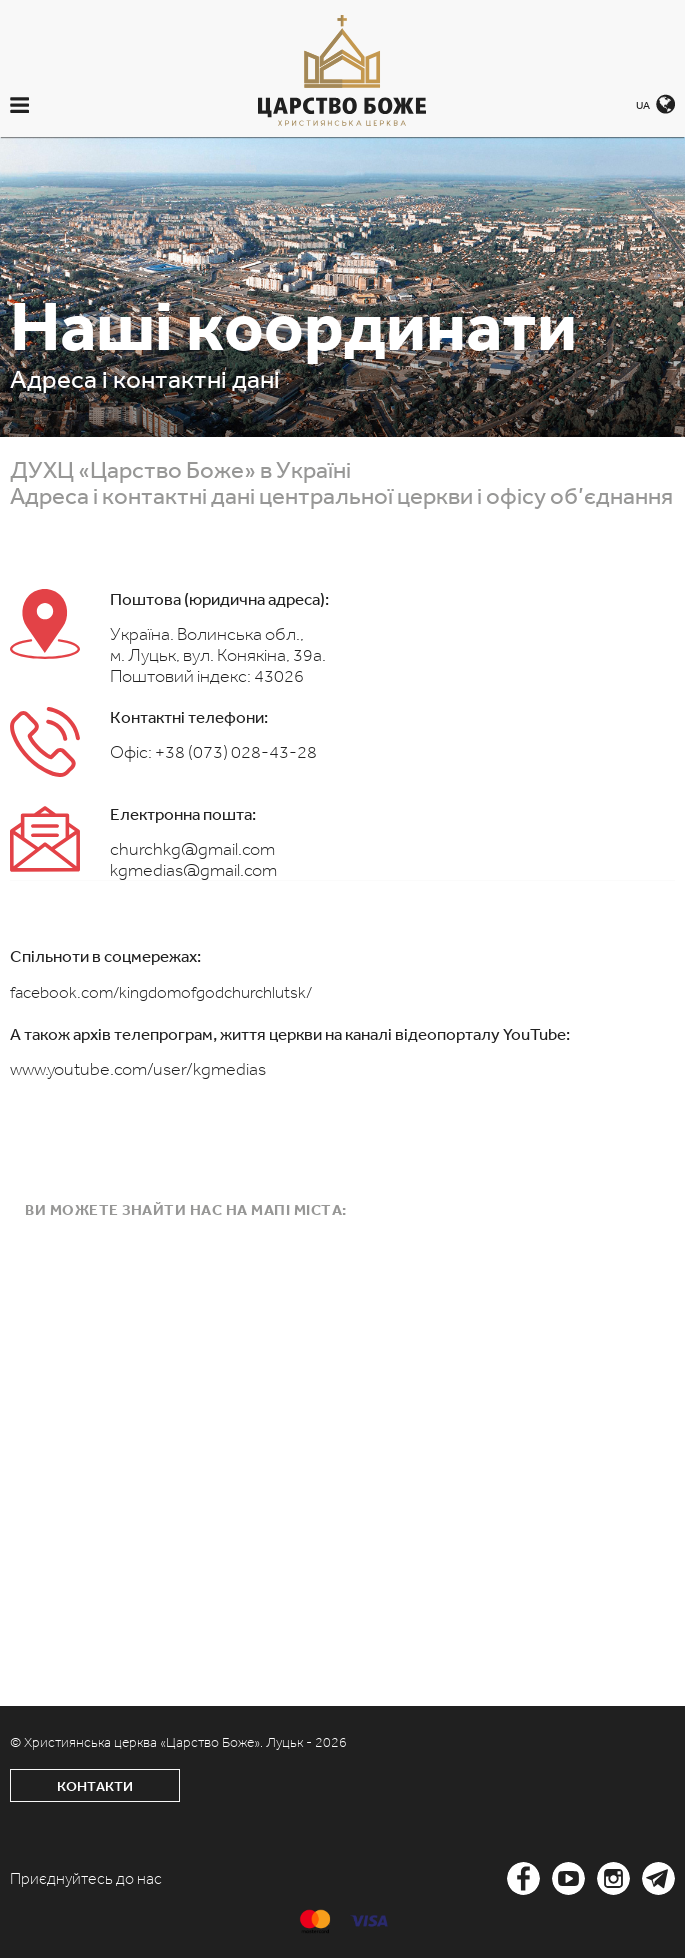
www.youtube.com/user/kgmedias (138, 1069)
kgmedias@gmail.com (193, 870)
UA (643, 105)
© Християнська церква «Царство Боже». (138, 1742)
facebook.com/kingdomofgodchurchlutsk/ (161, 992)
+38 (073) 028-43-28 (236, 752)
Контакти (95, 1786)
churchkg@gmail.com (192, 849)
